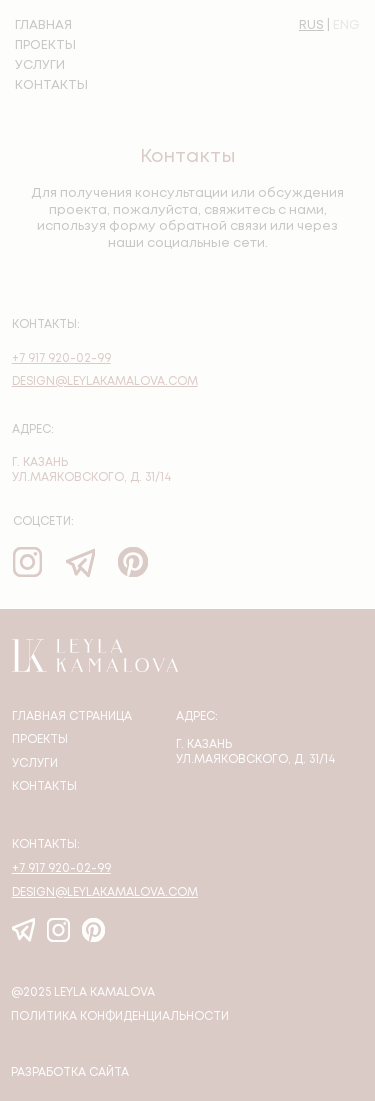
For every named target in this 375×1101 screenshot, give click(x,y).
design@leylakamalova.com (105, 382)
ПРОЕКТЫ (45, 45)
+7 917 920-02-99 (61, 359)
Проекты (40, 740)
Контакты (44, 787)
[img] (132, 561)
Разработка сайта (70, 1073)
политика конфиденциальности (120, 1017)
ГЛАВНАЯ (43, 25)
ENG (346, 25)
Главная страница (72, 717)
